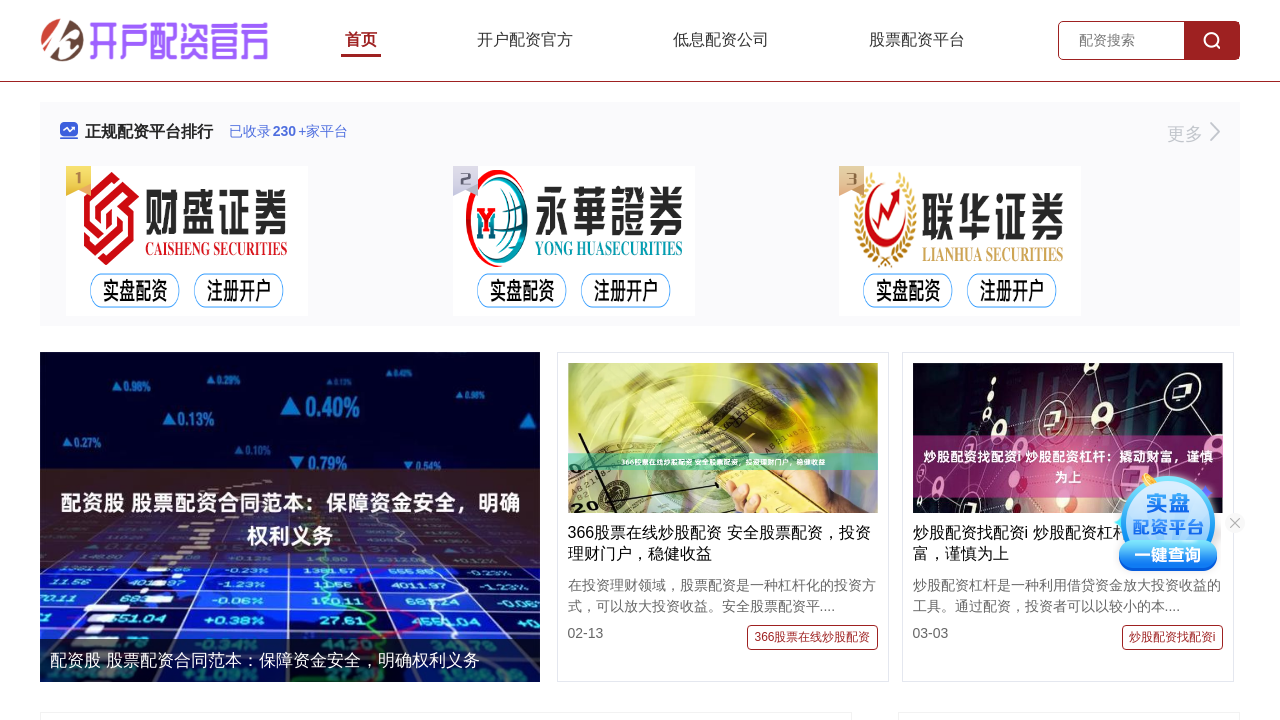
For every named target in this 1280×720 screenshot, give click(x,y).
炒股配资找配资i (1172, 637)
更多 (1193, 134)
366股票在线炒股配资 (812, 637)
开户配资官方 (525, 39)
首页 (361, 39)
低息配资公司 (721, 39)
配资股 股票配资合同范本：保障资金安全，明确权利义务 (265, 660)
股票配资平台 (917, 39)
